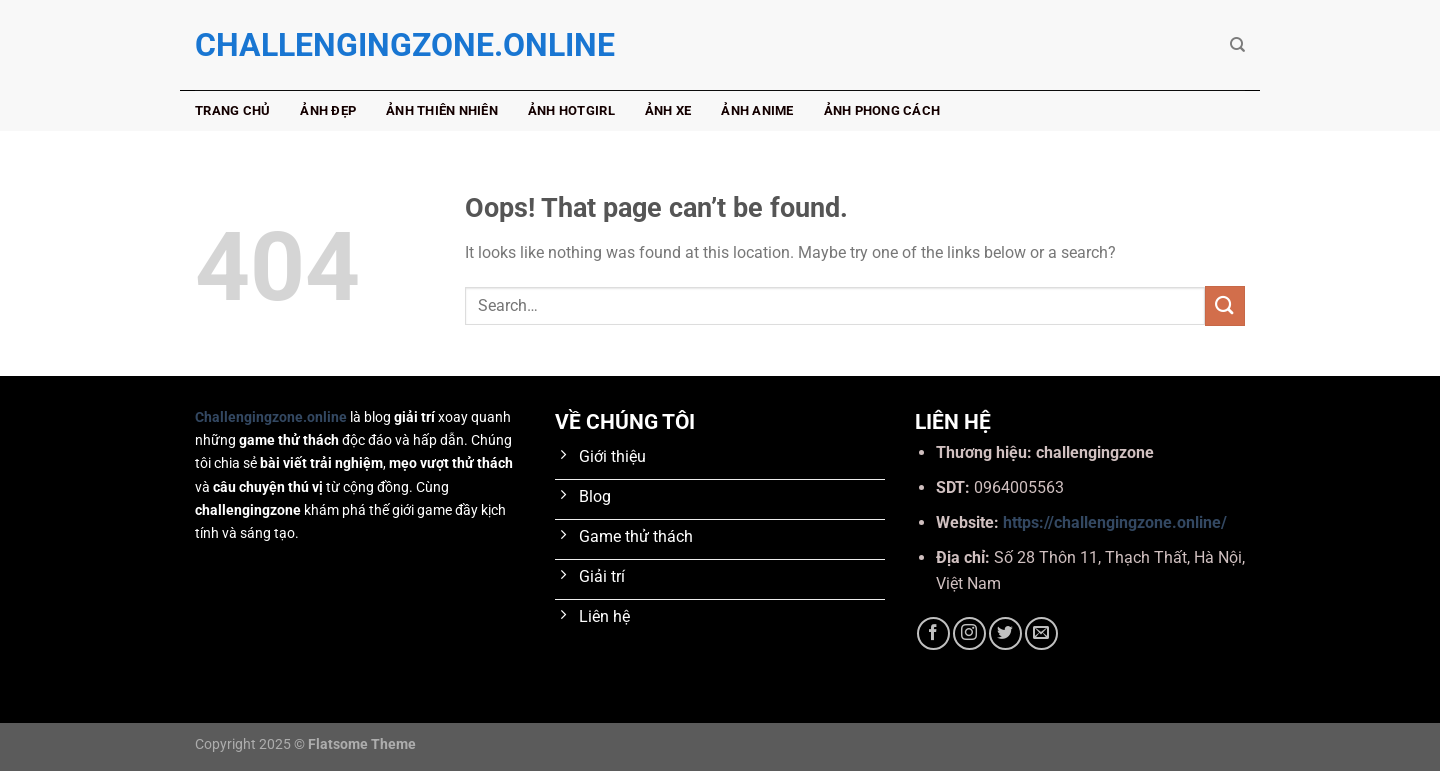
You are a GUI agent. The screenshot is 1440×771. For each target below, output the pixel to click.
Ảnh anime (757, 110)
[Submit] (1225, 305)
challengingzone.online (295, 45)
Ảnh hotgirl (571, 110)
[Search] (1237, 45)
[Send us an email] (1041, 633)
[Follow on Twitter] (1005, 633)
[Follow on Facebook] (933, 633)
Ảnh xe (668, 110)
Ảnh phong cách (882, 110)
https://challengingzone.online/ (1115, 522)
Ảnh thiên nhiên (442, 110)
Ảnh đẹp (328, 110)
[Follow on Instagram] (969, 633)
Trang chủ (232, 110)
